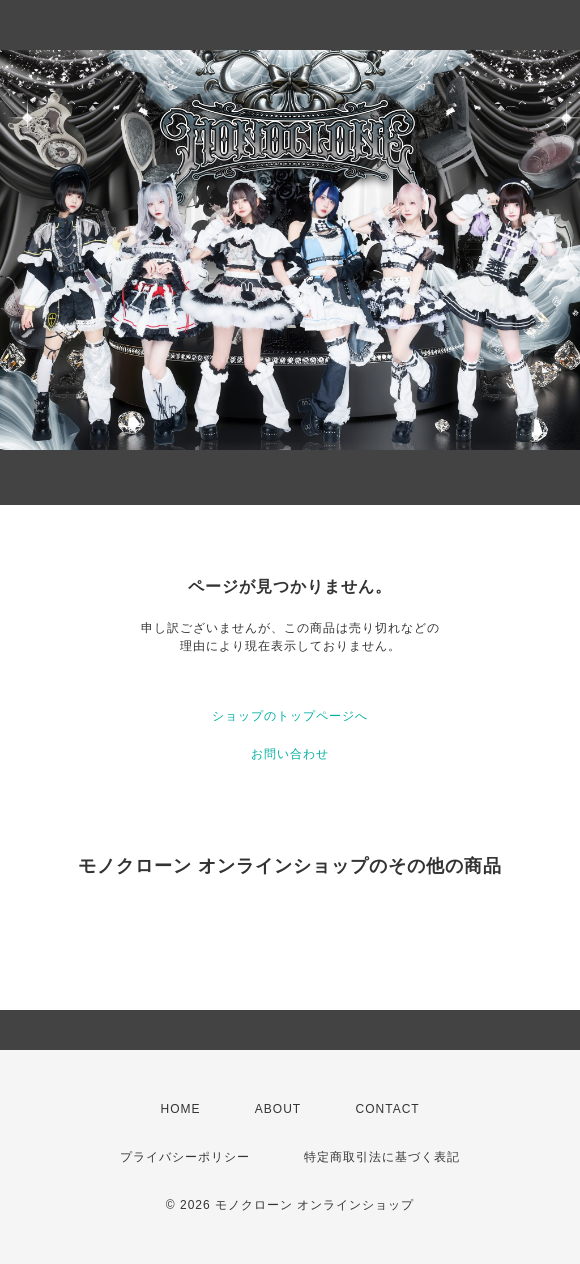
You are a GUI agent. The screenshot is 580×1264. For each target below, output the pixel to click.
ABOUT (278, 1109)
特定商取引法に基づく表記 (382, 1157)
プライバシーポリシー (185, 1157)
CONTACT (388, 1109)
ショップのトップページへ (290, 716)
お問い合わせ (290, 754)
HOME (181, 1109)
